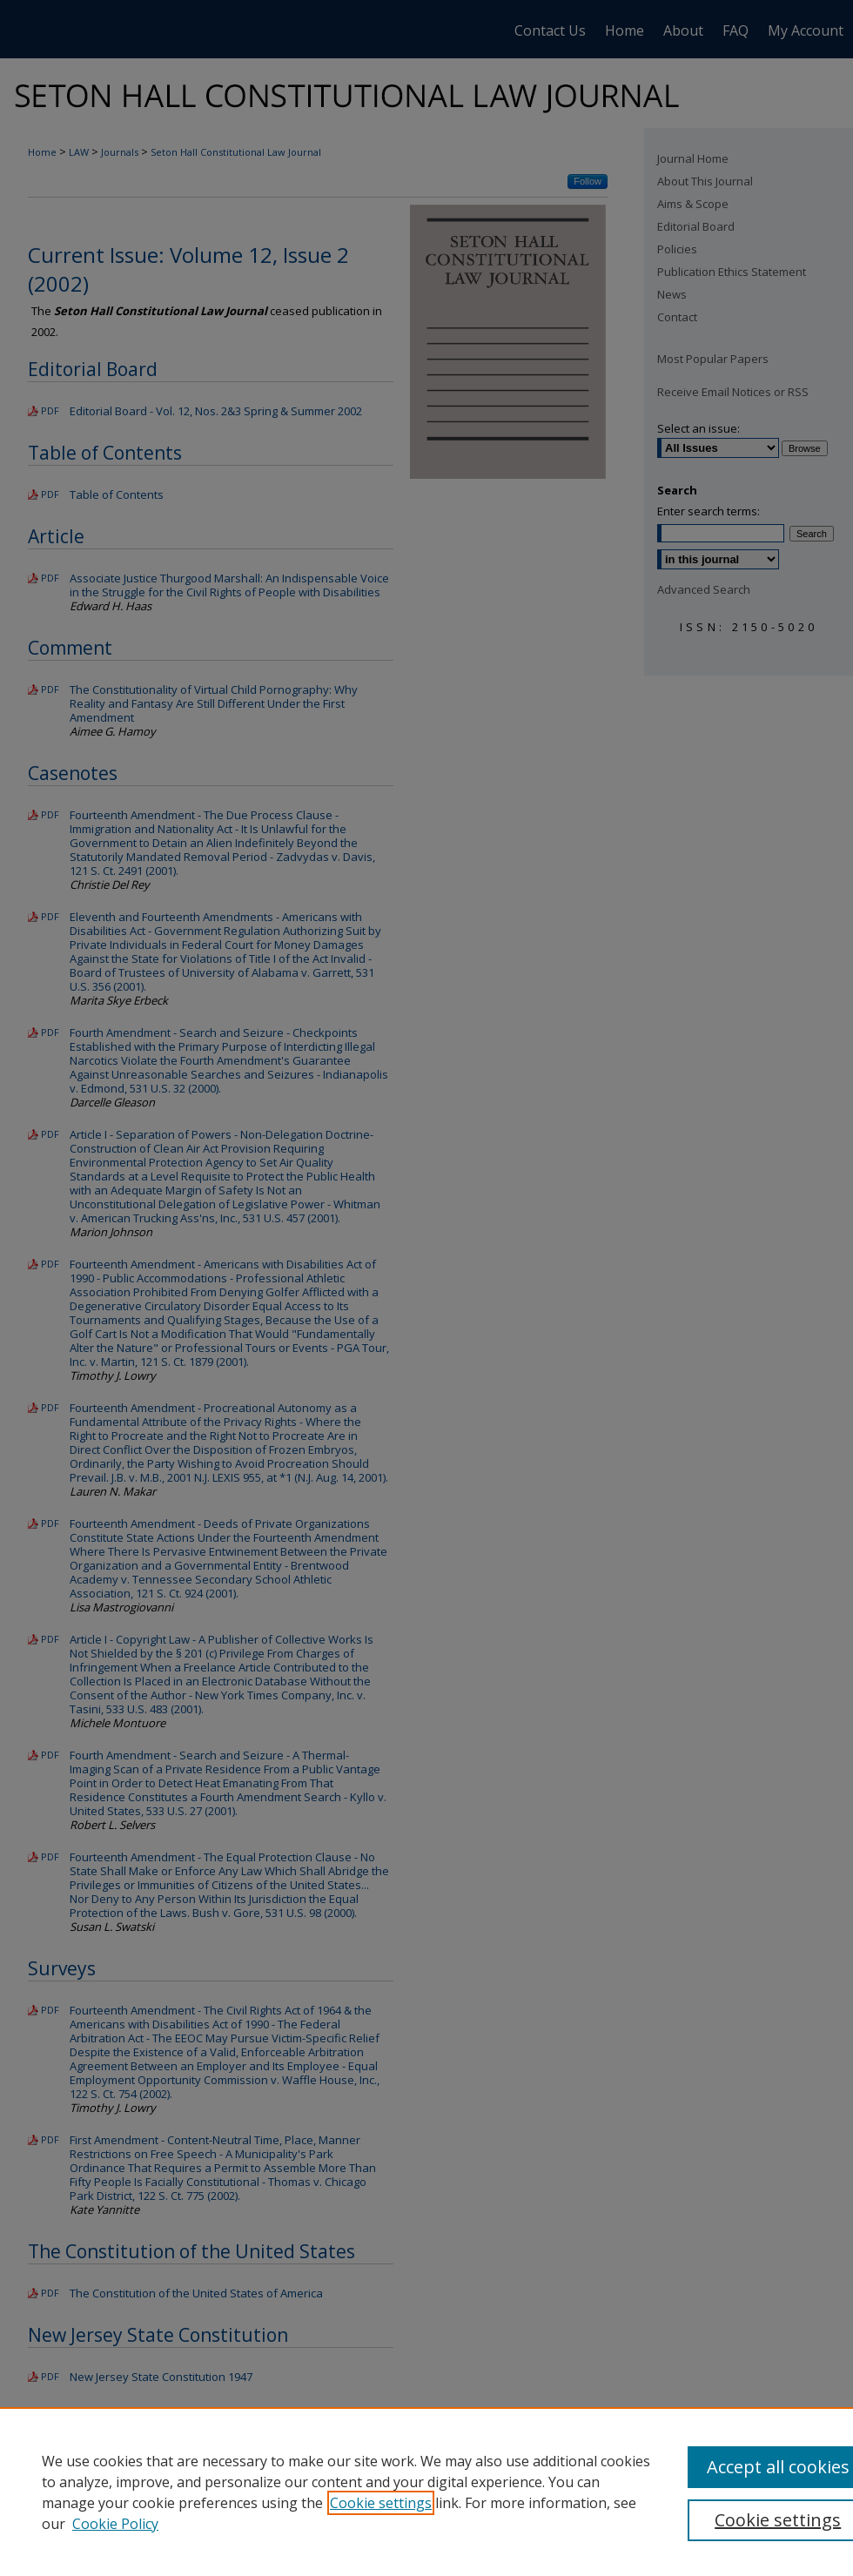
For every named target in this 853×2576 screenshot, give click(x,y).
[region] (426, 2491)
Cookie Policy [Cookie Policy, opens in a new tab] (115, 2523)
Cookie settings (381, 2502)
